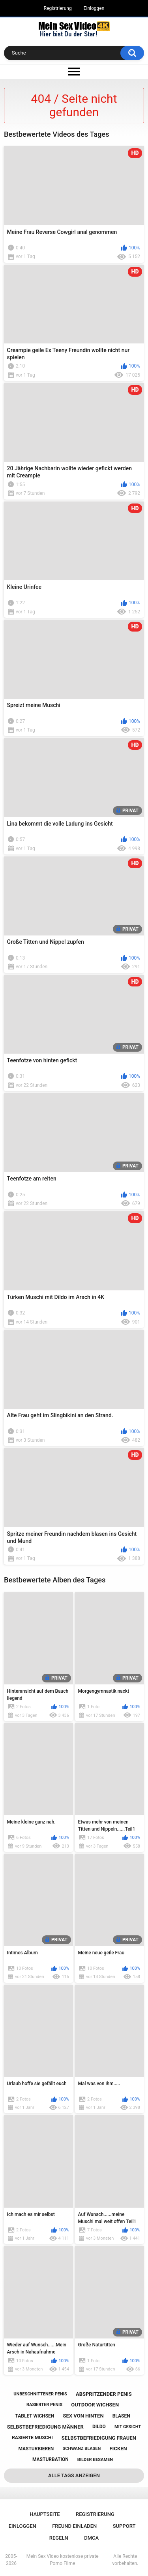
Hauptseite (45, 2514)
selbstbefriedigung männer (45, 2427)
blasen (121, 2416)
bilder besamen (95, 2459)
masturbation (50, 2459)
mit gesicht (127, 2426)
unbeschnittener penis (40, 2394)
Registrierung (58, 8)
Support (124, 2526)
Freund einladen (74, 2526)
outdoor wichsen (95, 2405)
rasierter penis (44, 2404)
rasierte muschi (32, 2437)
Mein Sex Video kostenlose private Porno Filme (62, 2559)
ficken (118, 2449)
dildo (99, 2426)
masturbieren (36, 2449)
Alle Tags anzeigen (74, 2475)
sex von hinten (83, 2416)
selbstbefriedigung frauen (99, 2438)
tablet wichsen (34, 2416)
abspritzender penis (104, 2394)
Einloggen (94, 8)
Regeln (58, 2538)
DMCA (91, 2538)
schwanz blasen (81, 2448)
